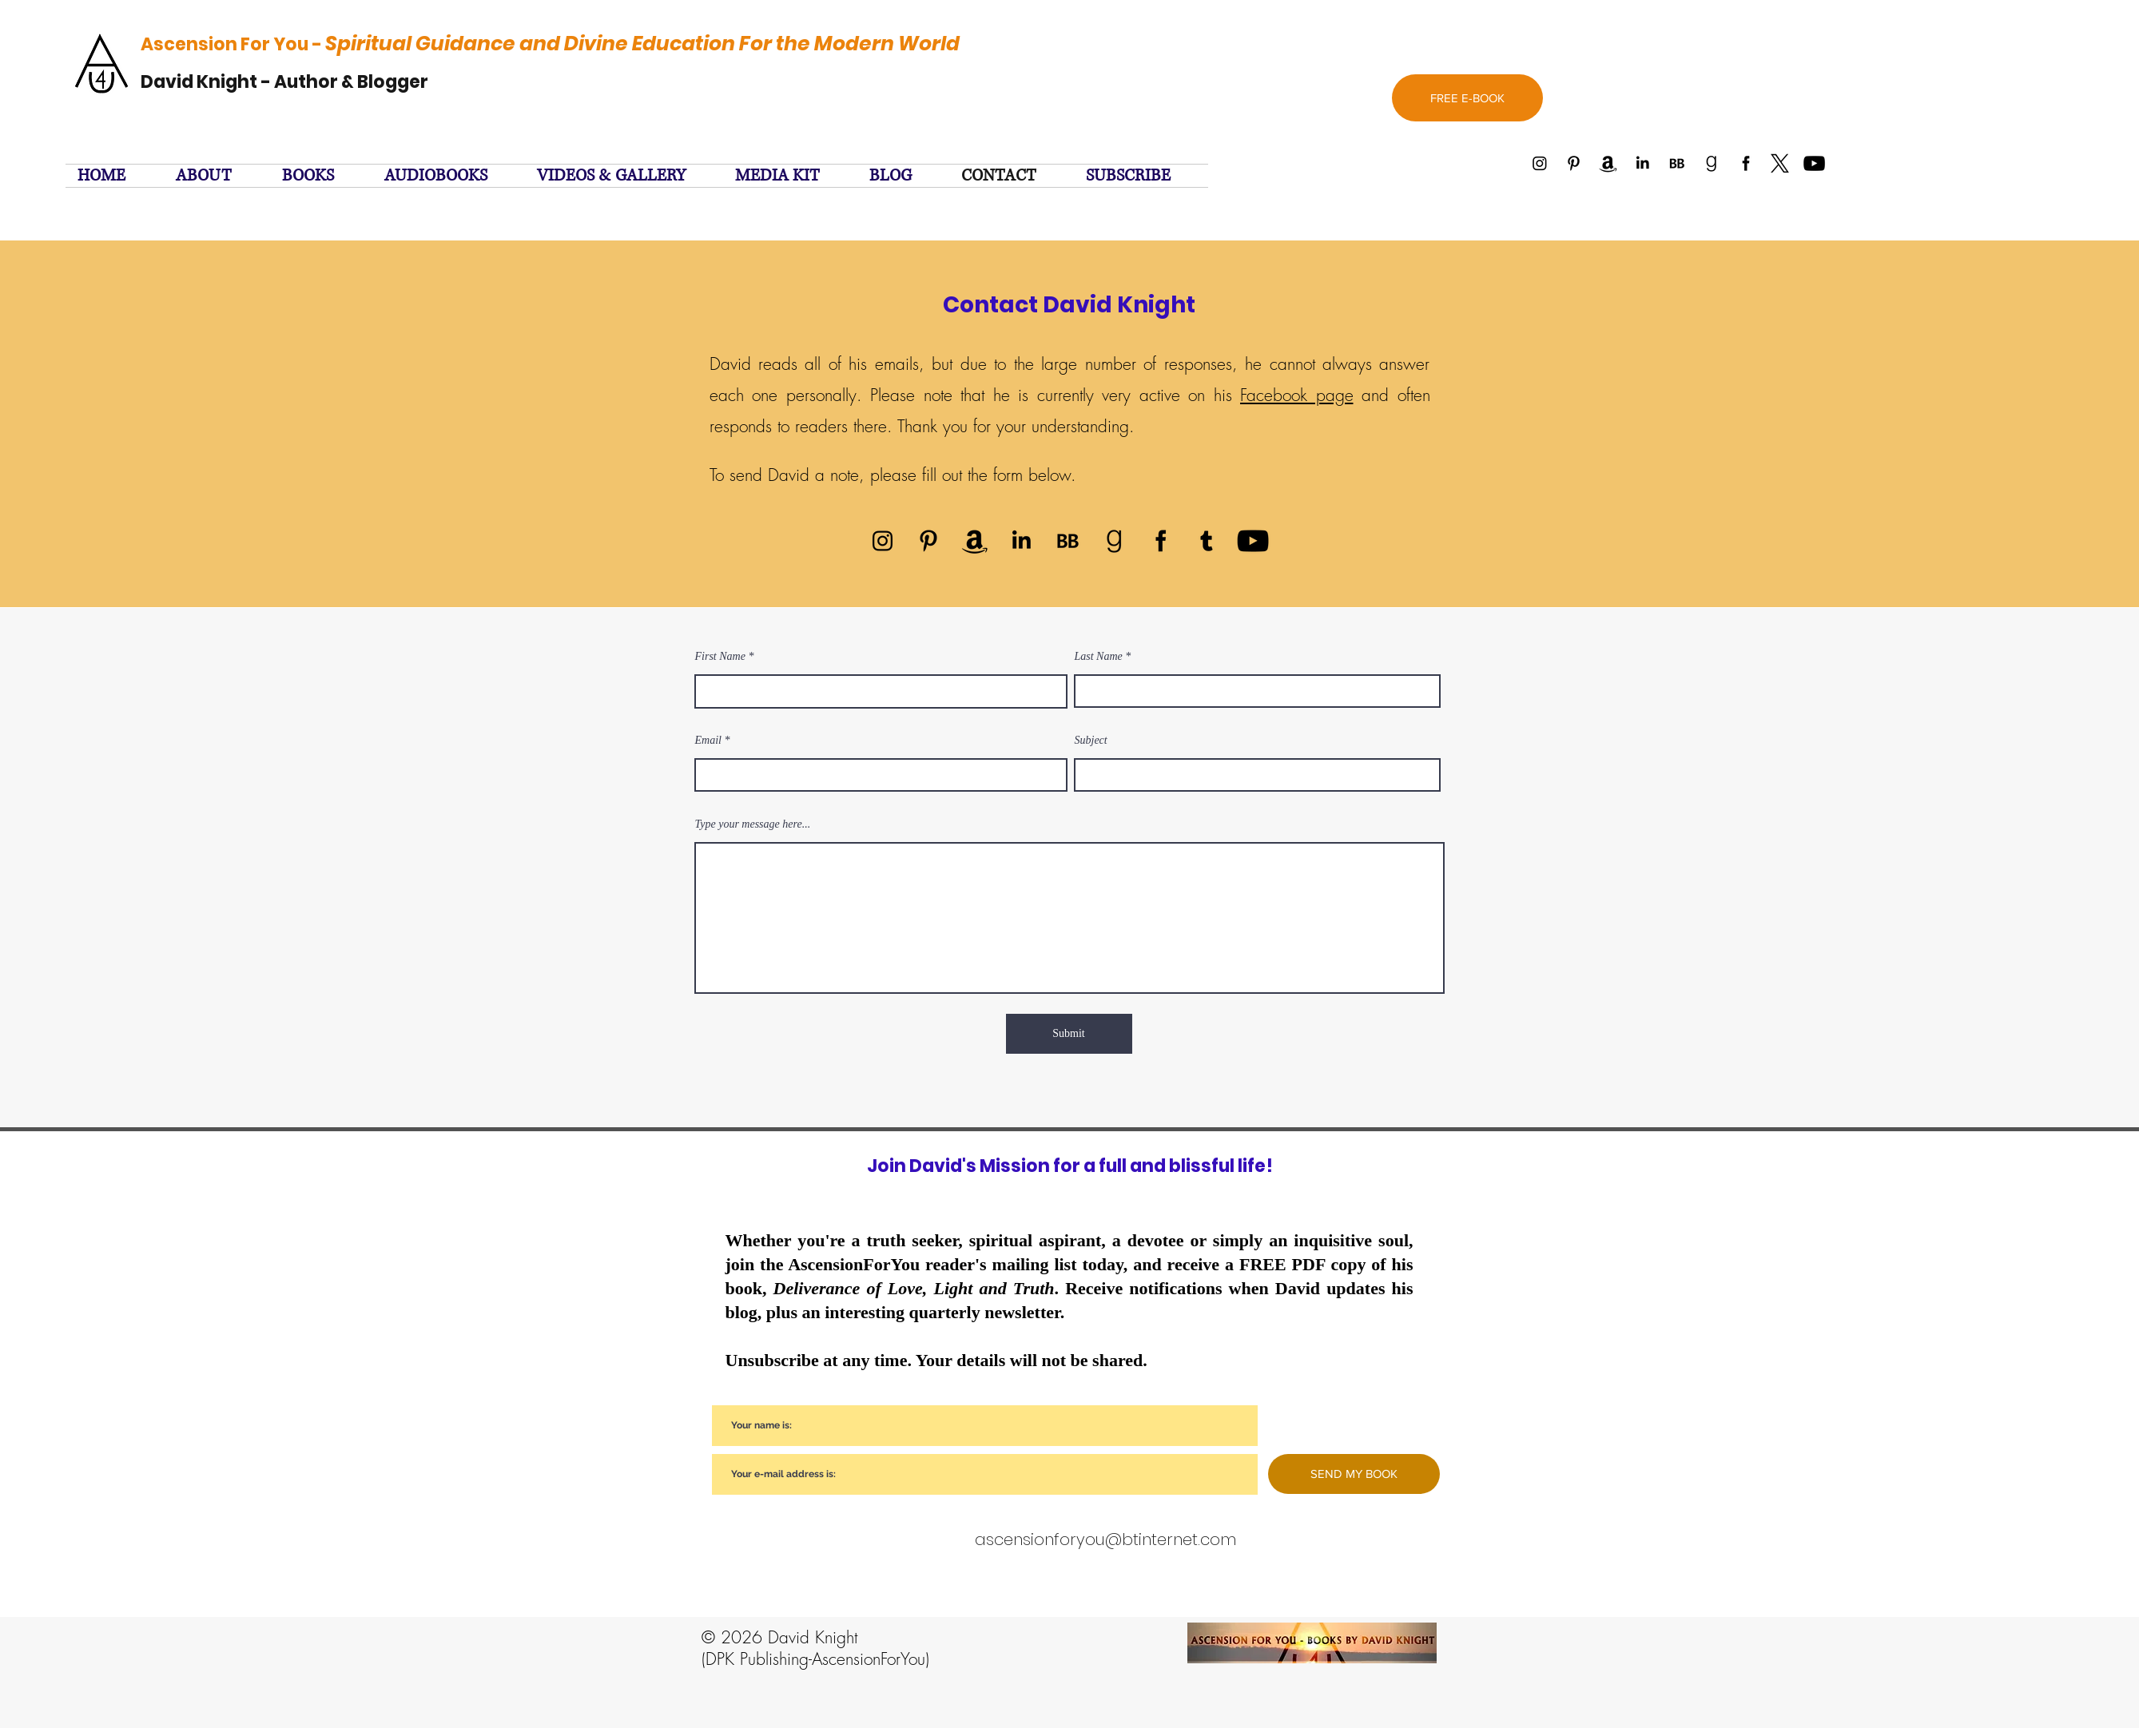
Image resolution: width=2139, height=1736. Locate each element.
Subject (1091, 740)
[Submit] (1069, 1034)
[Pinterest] (928, 541)
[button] (1141, 176)
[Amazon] (975, 541)
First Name (720, 656)
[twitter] (1206, 541)
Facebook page (1297, 395)
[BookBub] (1067, 541)
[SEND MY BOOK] (1354, 1474)
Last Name (1099, 656)
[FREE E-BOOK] (1467, 97)
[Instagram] (882, 541)
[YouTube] (1253, 541)
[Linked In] (1021, 541)
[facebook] (1160, 541)
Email (708, 740)
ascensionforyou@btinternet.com (1105, 1539)
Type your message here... (753, 824)
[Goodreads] (1114, 541)
